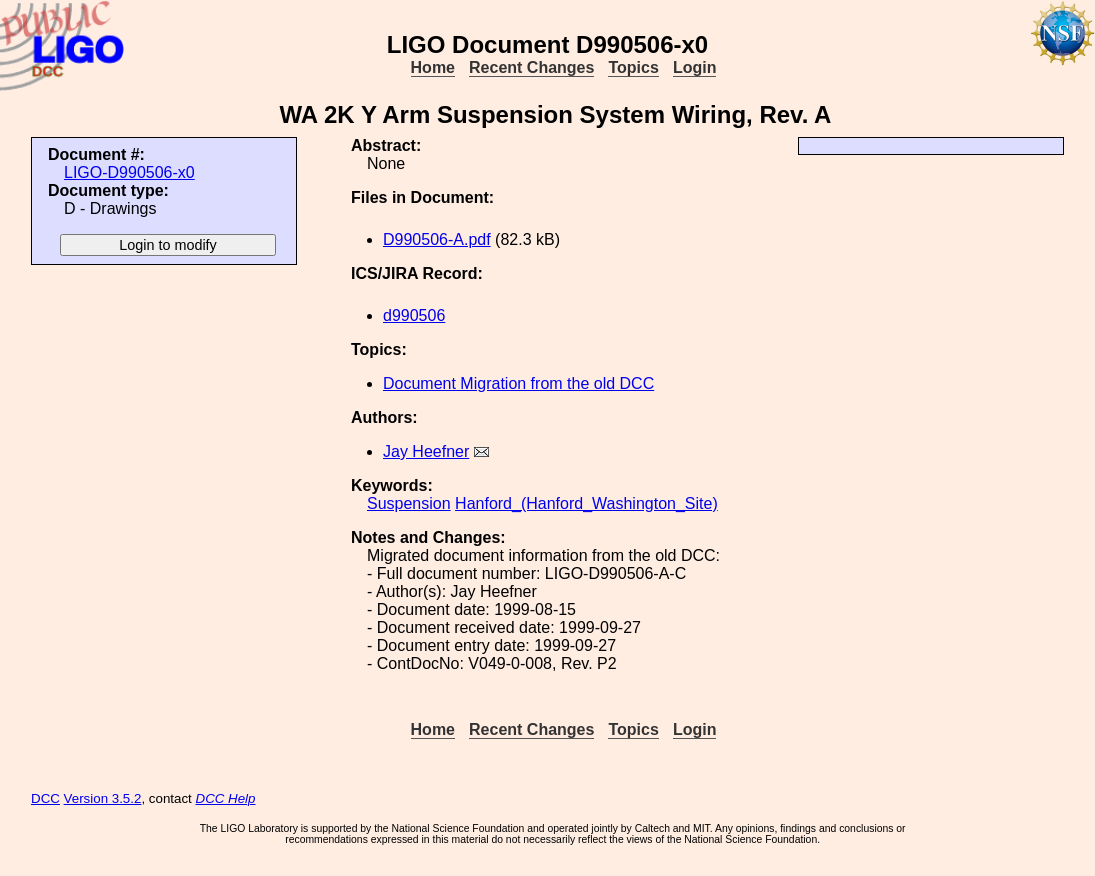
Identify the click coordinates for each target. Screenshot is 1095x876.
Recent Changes (531, 67)
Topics (633, 67)
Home (433, 67)
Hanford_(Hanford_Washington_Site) (586, 503)
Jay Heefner (426, 451)
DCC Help (226, 798)
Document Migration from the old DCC (518, 383)
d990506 (414, 315)
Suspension (409, 503)
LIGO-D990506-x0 (129, 172)
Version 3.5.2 (103, 798)
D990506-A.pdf (437, 239)
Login (695, 67)
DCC (45, 798)
